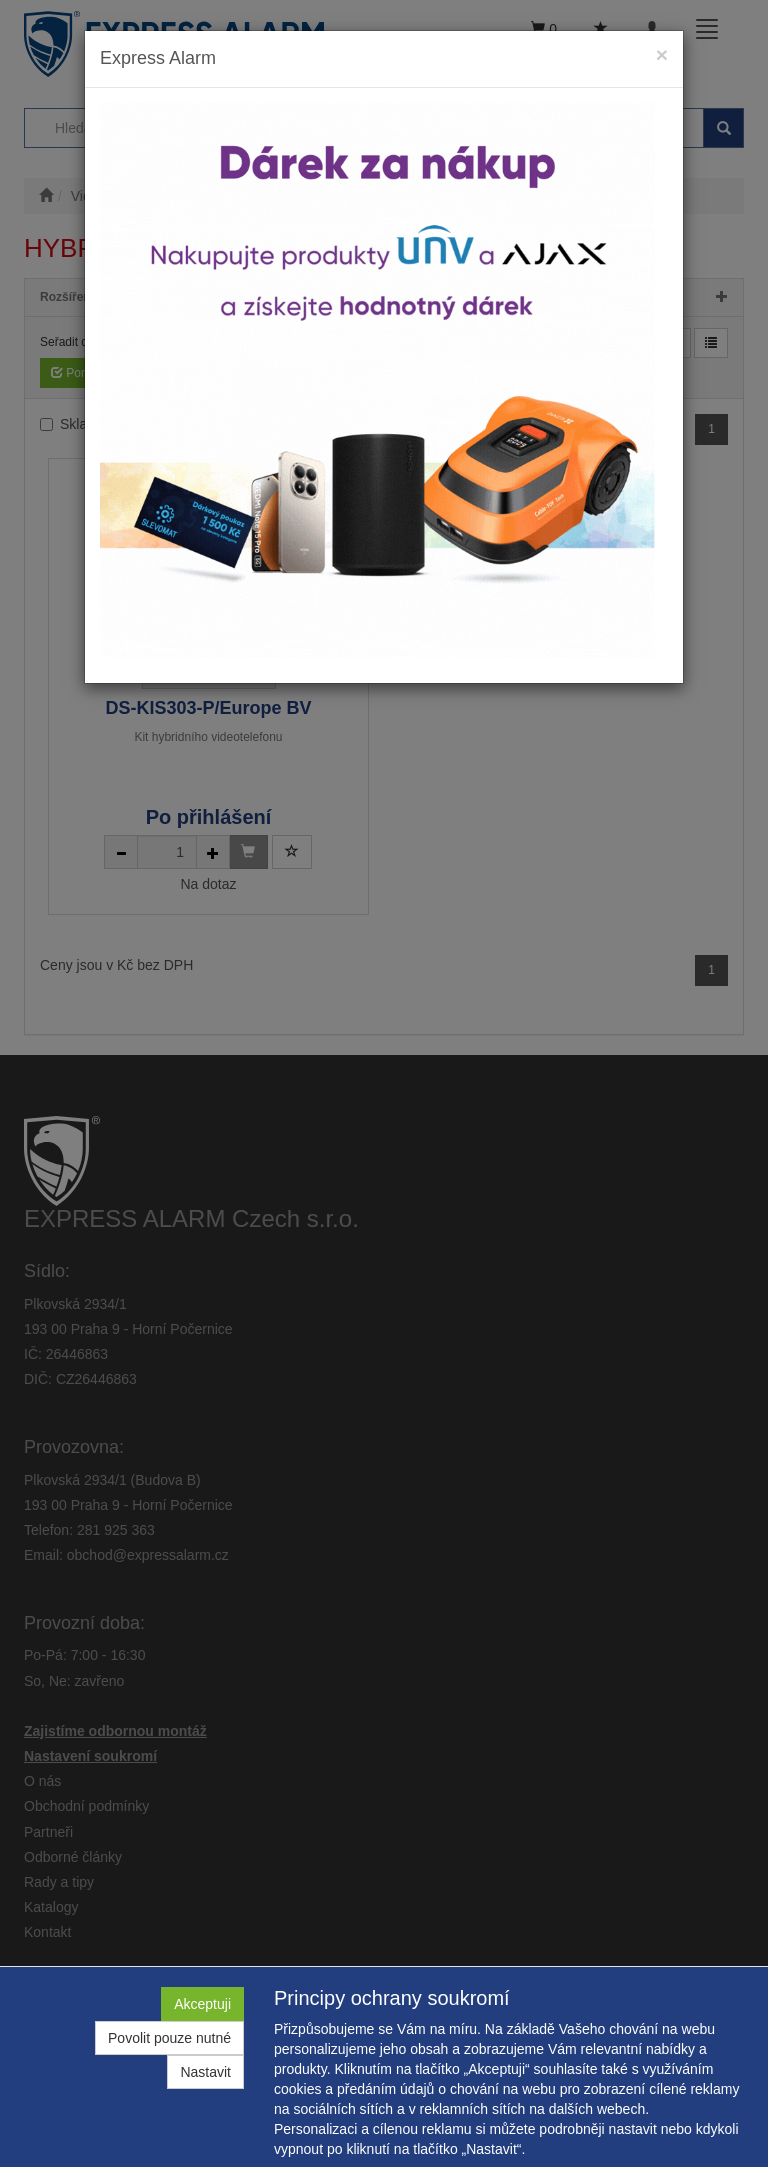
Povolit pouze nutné (169, 2038)
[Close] (662, 54)
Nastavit (205, 2072)
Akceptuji (202, 2004)
